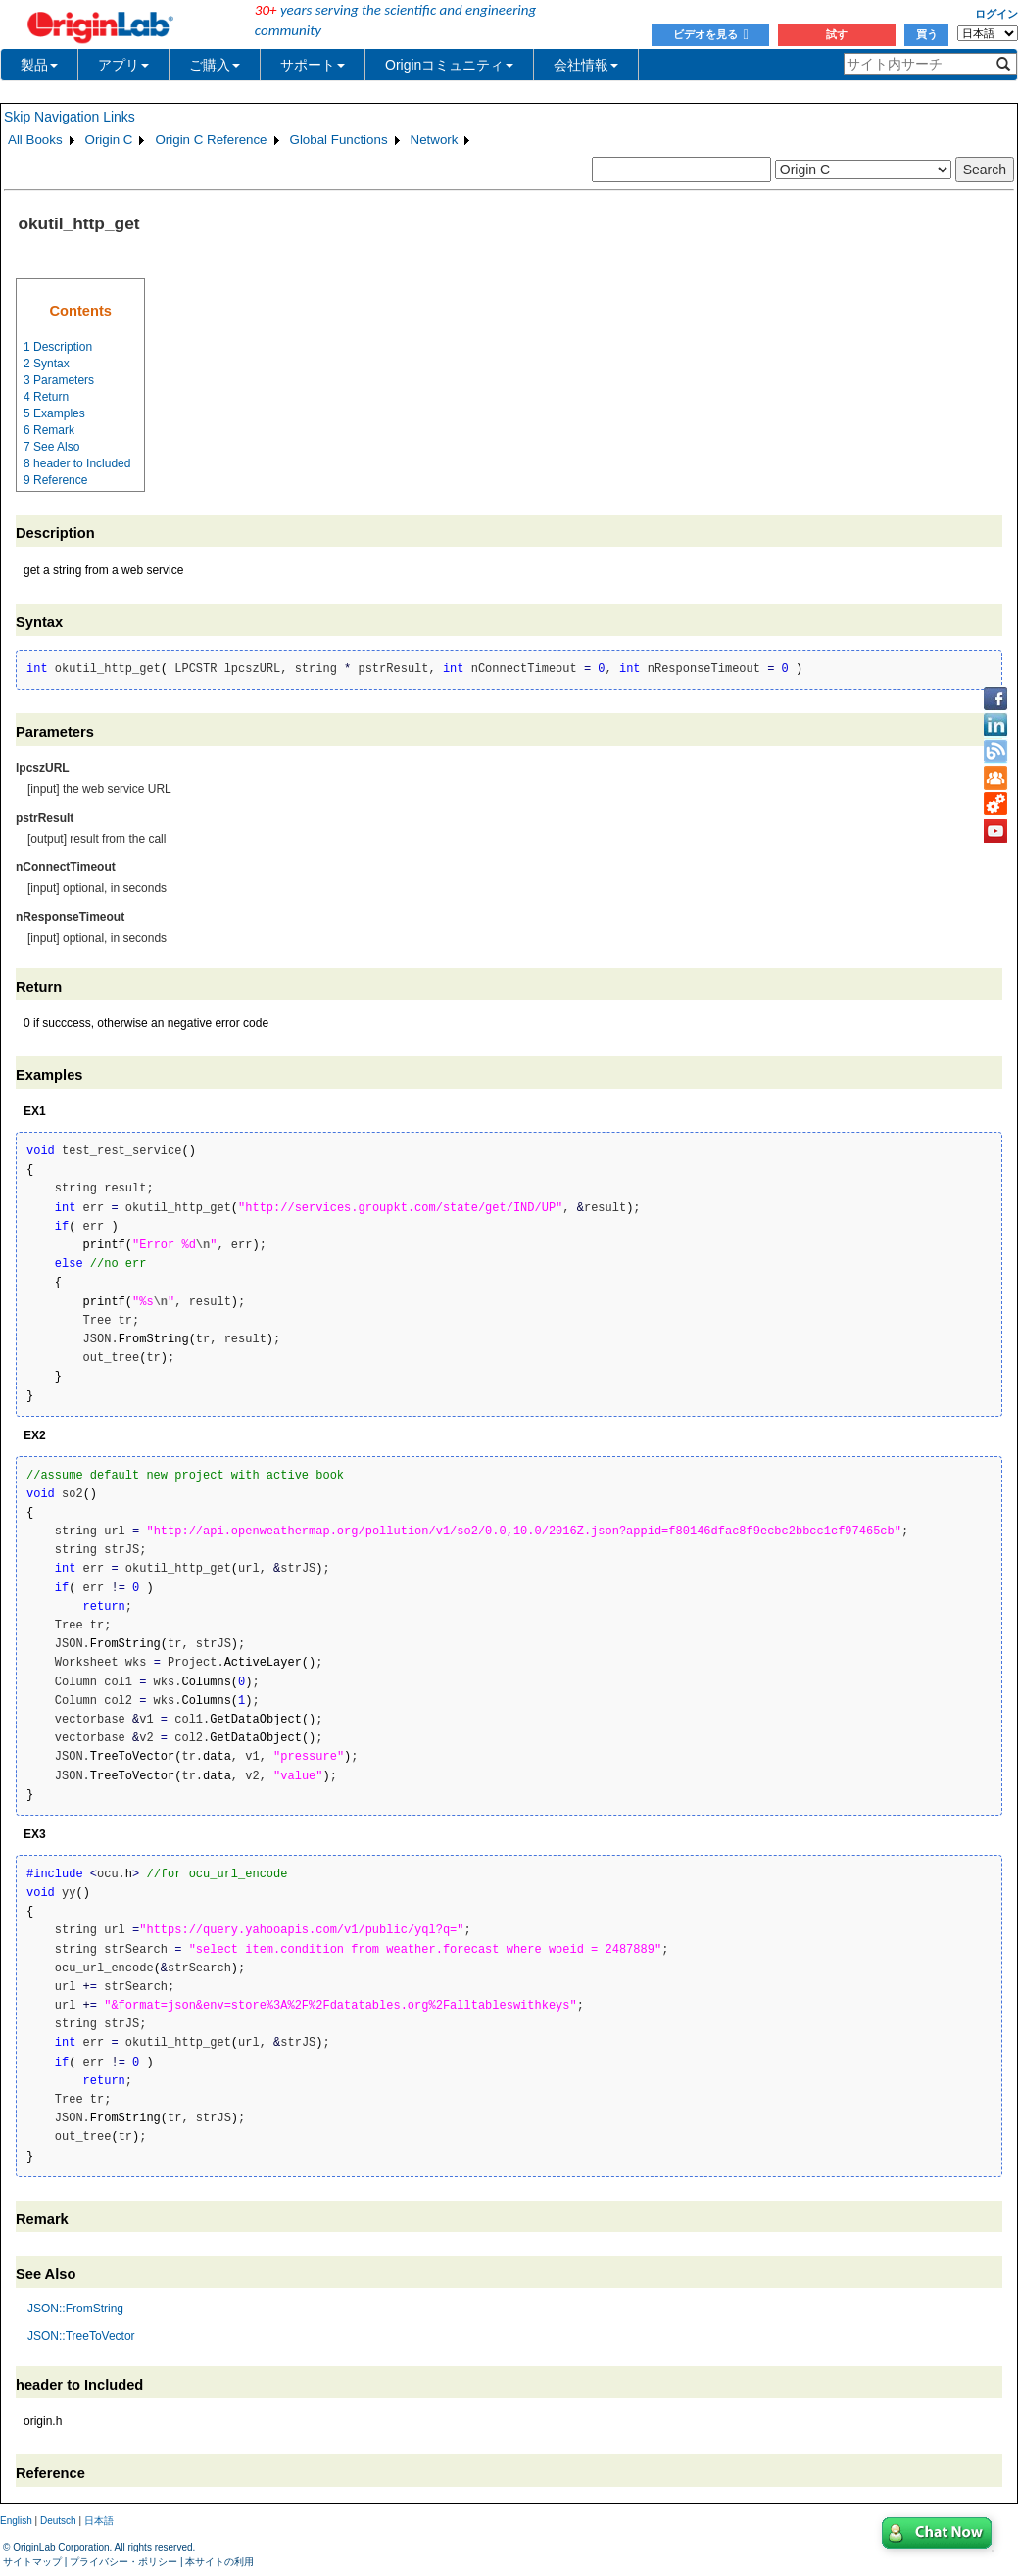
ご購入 (214, 65)
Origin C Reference (211, 139)
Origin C (109, 139)
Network (435, 139)
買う (927, 34)
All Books (35, 139)
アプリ (123, 65)
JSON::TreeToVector (81, 2336)
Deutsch (58, 2520)
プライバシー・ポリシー (123, 2561)
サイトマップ (32, 2561)
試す (837, 34)
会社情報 (586, 65)
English (16, 2520)
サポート (312, 65)
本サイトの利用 (219, 2561)
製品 (39, 65)
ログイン (996, 14)
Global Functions (339, 139)
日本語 (99, 2520)
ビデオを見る (711, 34)
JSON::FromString (75, 2308)
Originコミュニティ (449, 65)
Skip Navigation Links (69, 116)
